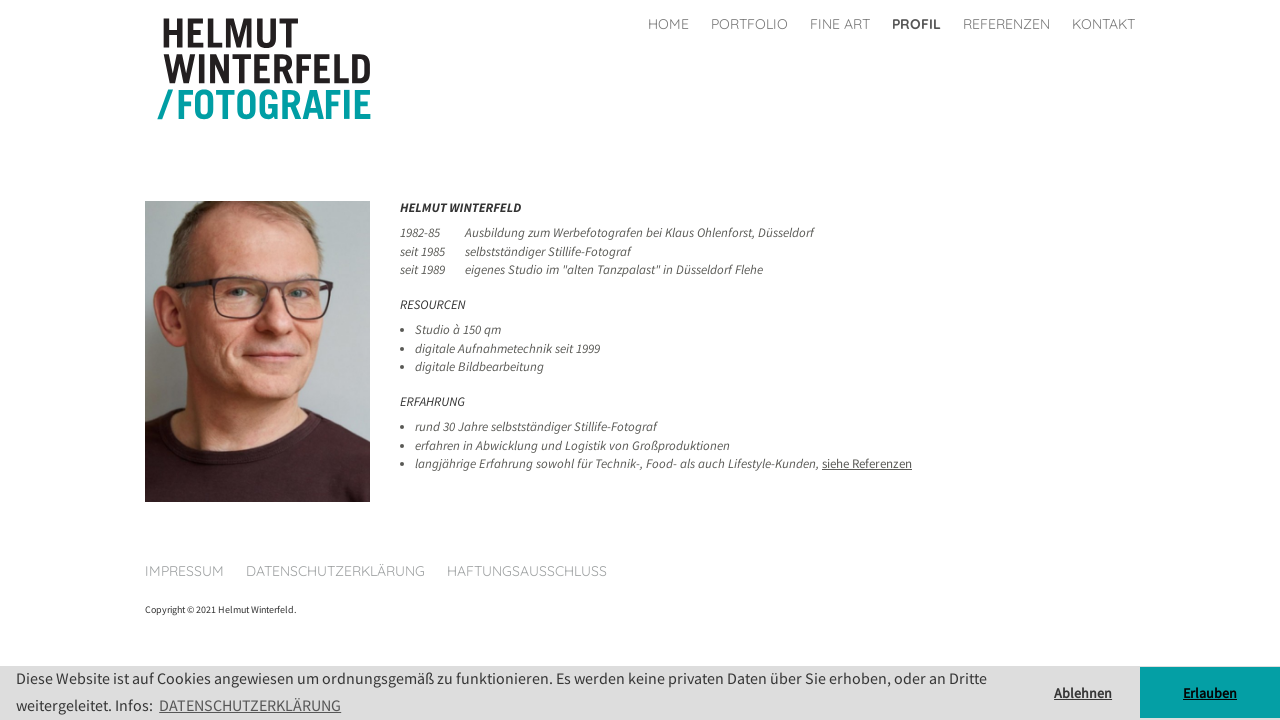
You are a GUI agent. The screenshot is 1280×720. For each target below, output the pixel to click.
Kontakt (1103, 24)
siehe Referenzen (867, 463)
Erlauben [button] (1210, 693)
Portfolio (749, 24)
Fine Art (840, 24)
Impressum (184, 571)
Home (668, 24)
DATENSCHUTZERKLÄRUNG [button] (250, 705)
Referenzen (1006, 24)
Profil (916, 24)
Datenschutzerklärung (335, 571)
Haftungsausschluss (527, 571)
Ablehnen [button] (1083, 693)
